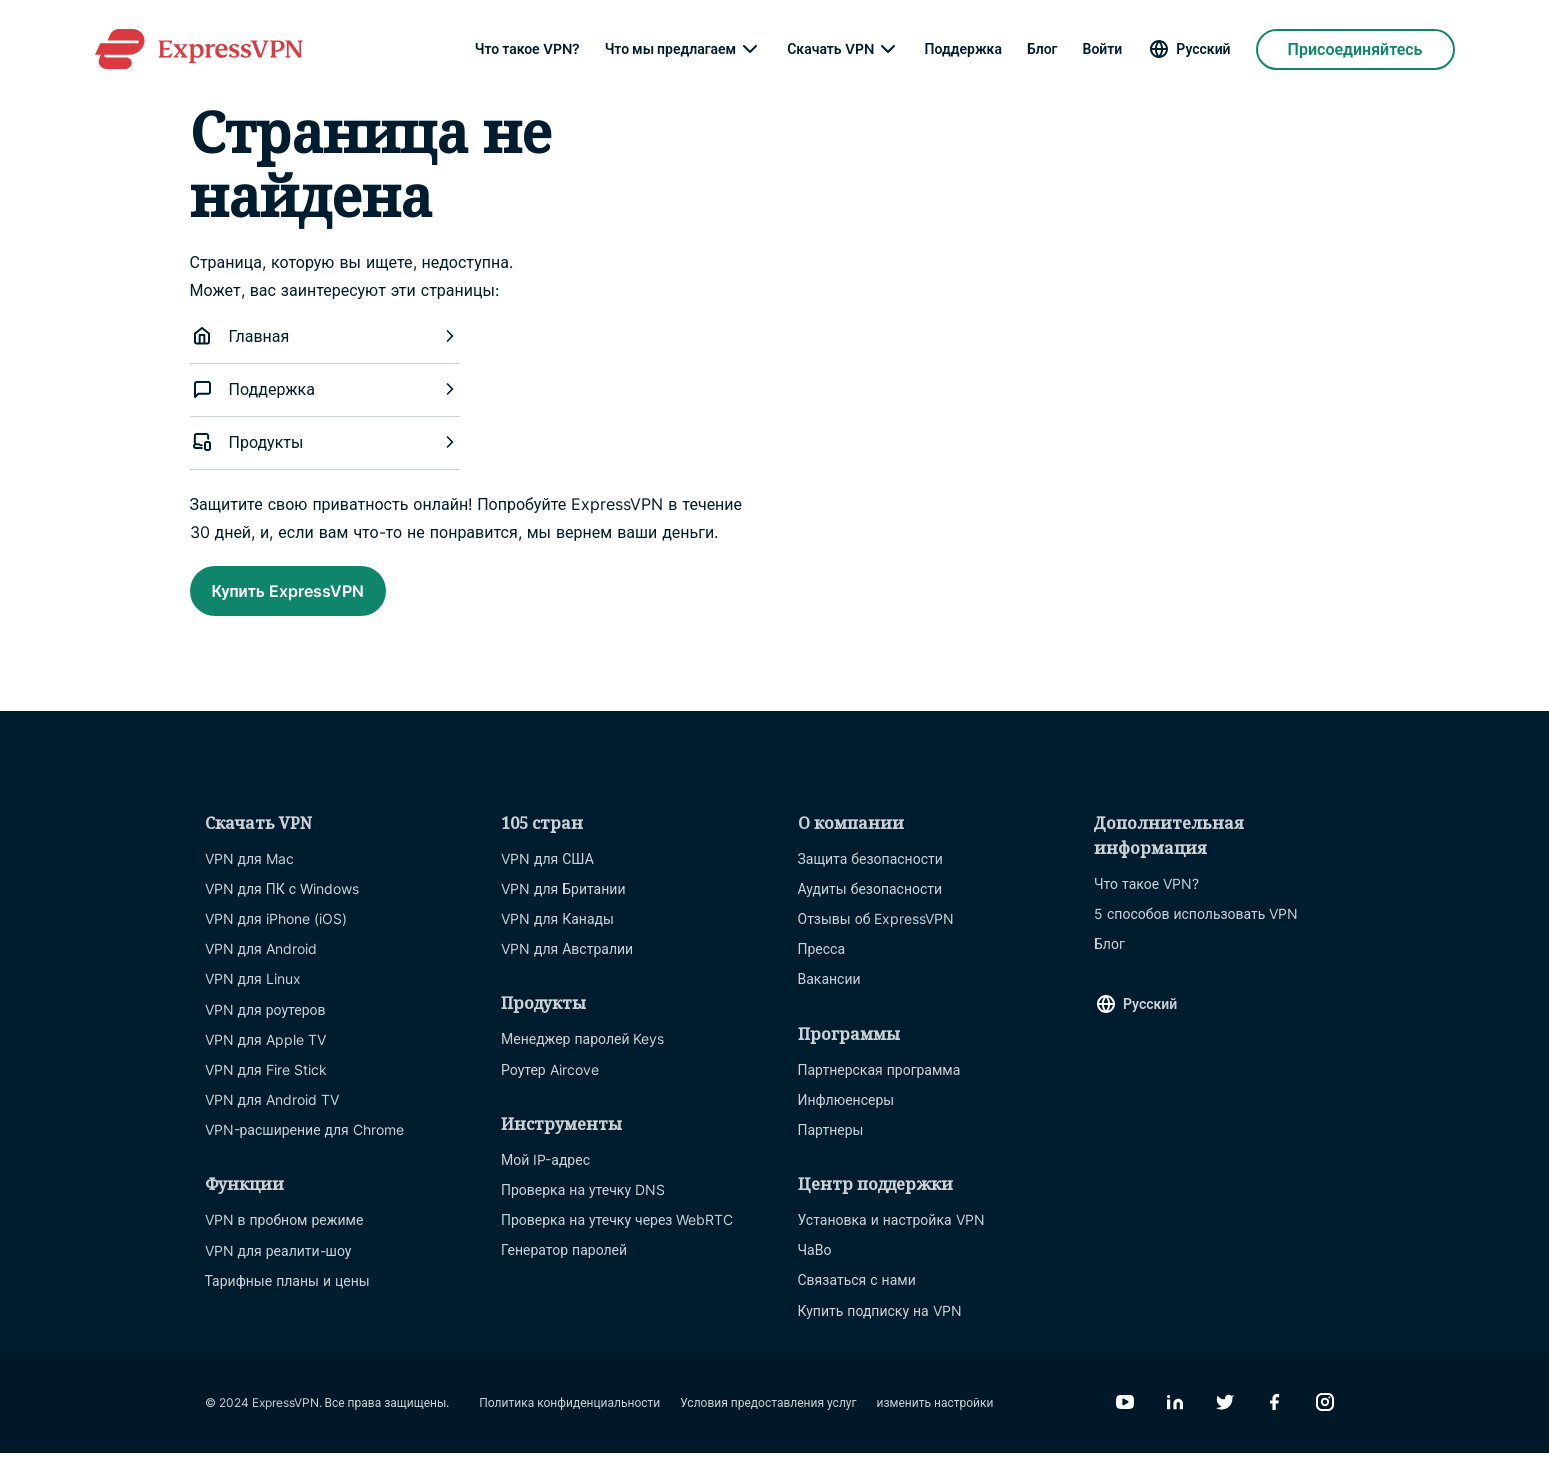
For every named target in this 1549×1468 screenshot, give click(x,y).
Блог (1042, 50)
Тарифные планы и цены (287, 1295)
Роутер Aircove (550, 1084)
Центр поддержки (875, 1199)
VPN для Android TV (272, 1114)
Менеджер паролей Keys (583, 1053)
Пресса (822, 963)
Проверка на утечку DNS (583, 1204)
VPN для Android (261, 963)
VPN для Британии (563, 903)
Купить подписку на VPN (880, 1325)
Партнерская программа (879, 1084)
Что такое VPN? (527, 50)
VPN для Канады (557, 933)
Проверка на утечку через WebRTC (617, 1234)
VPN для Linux (253, 993)
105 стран (542, 838)
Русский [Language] (1203, 49)
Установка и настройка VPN (891, 1234)
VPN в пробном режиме (284, 1234)
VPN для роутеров (265, 1024)
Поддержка (963, 50)
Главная (325, 336)
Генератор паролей (564, 1264)
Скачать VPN (830, 50)
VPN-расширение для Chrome (304, 1144)
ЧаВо (815, 1264)
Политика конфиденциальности (569, 1417)
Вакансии (829, 993)
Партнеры (831, 1144)
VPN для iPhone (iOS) (276, 933)
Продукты (325, 442)
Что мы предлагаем (671, 50)
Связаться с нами (857, 1294)
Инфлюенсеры (846, 1114)
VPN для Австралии (567, 963)
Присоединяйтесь (1355, 50)
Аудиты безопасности (870, 903)
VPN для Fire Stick (266, 1084)
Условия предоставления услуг (768, 1417)
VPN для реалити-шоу (278, 1265)
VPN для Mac (249, 873)
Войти (1103, 50)
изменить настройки (935, 1417)
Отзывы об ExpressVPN (876, 933)
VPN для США (547, 873)
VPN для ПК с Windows (282, 903)
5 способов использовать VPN (1196, 928)
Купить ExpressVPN (322, 596)
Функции (244, 1199)
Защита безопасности (870, 873)
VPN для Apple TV (265, 1054)
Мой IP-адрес (545, 1174)
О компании (851, 838)
